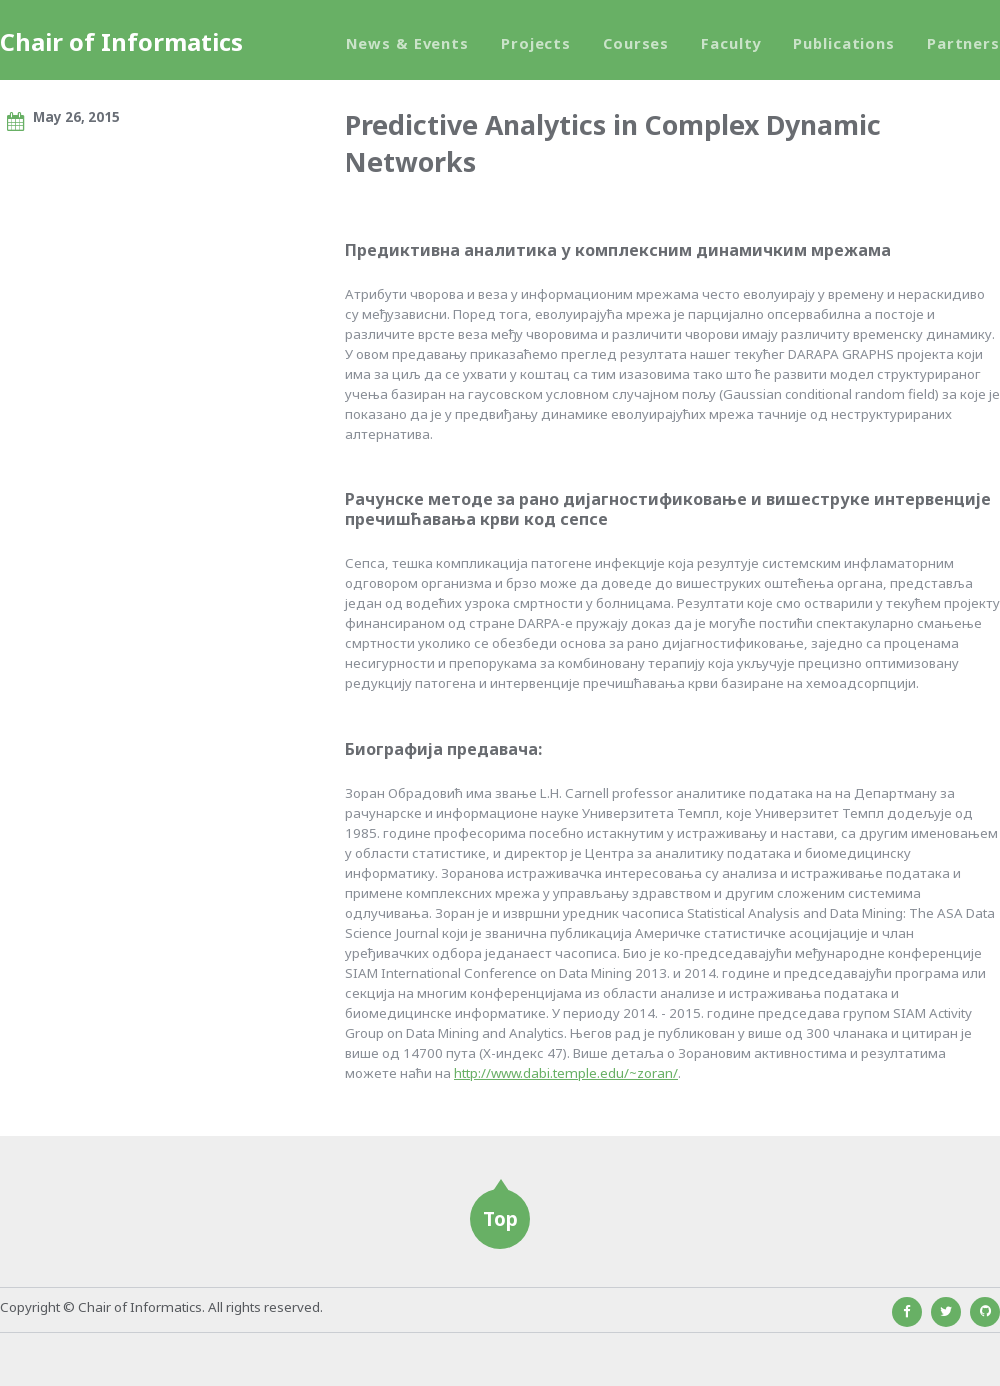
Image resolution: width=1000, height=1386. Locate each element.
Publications (844, 43)
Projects (536, 43)
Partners (963, 43)
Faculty (731, 43)
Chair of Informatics (121, 41)
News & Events (407, 43)
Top (500, 1218)
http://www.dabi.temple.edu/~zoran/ (566, 1073)
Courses (636, 43)
